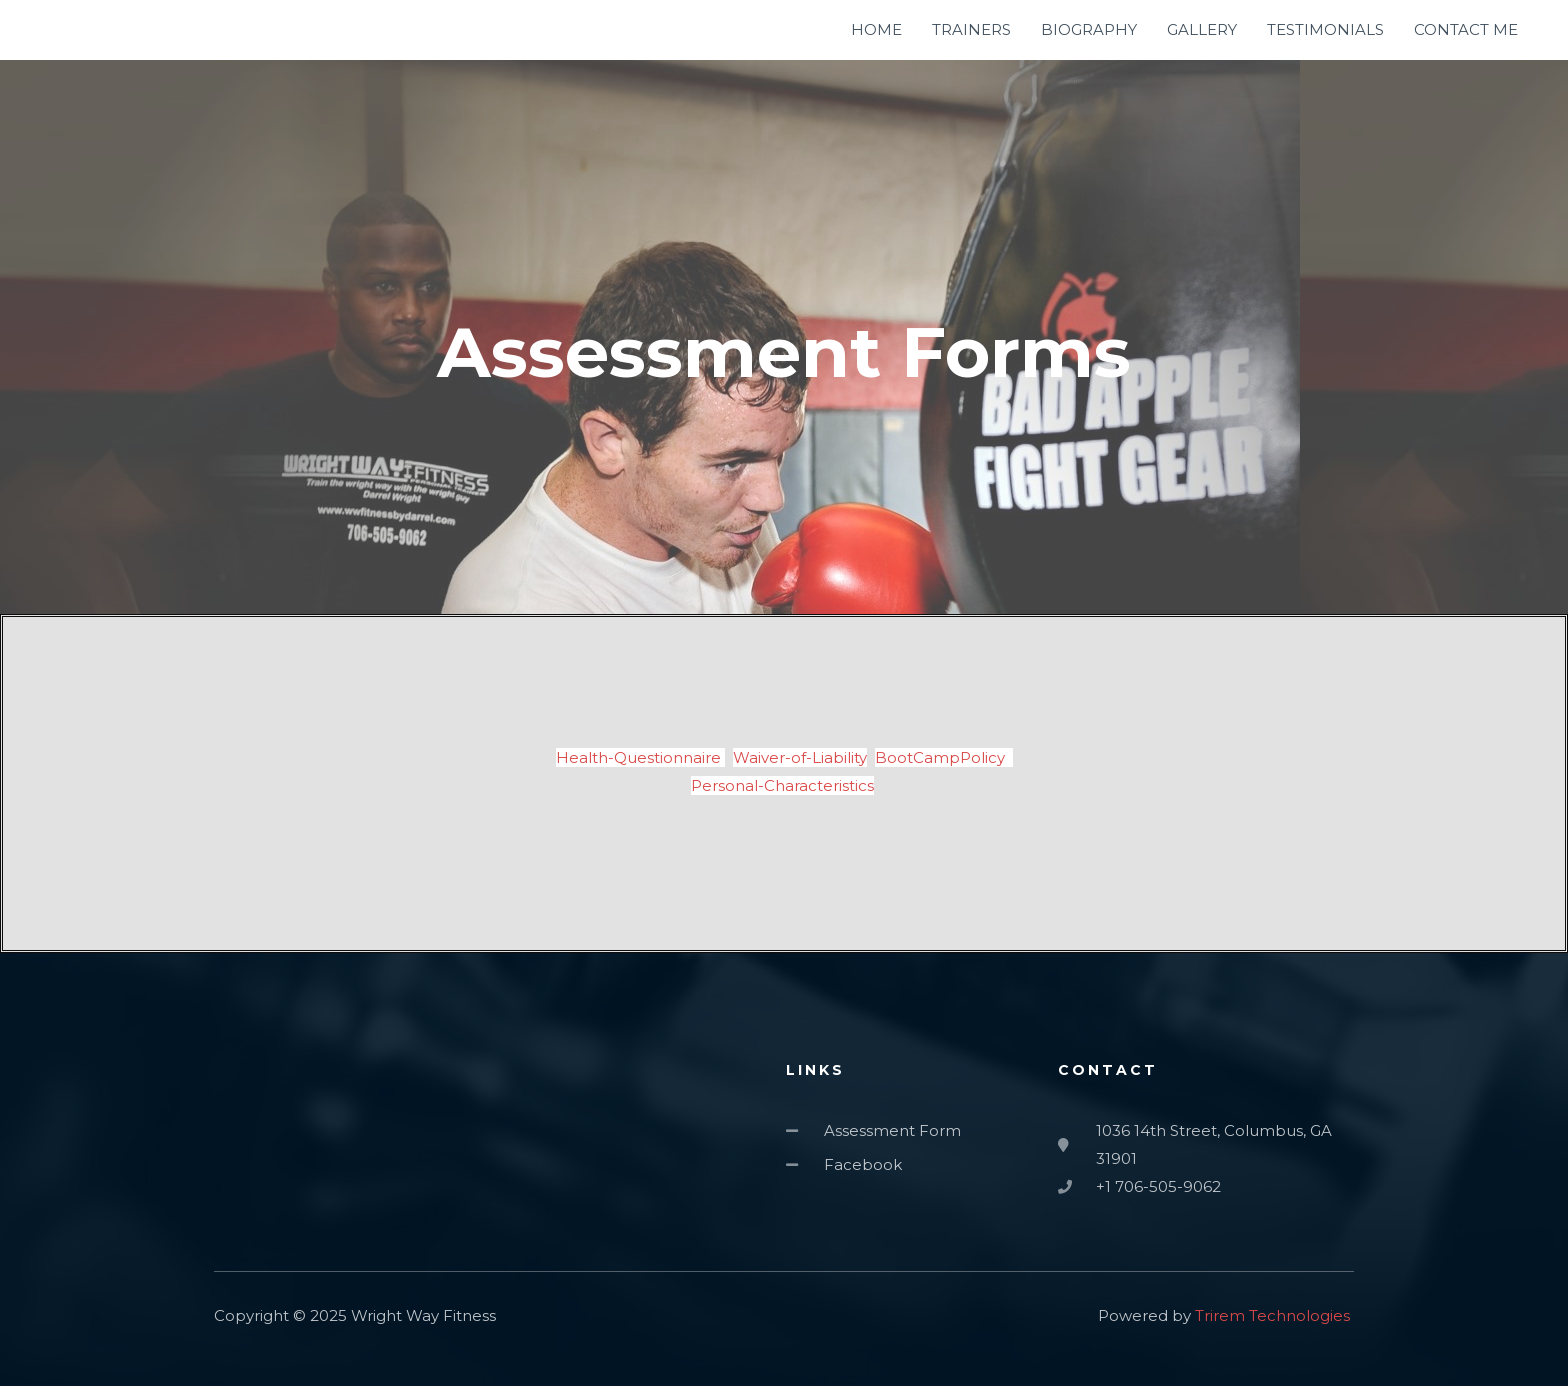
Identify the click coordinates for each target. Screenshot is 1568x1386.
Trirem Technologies (1272, 1315)
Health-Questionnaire (640, 757)
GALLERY (1202, 29)
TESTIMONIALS (1325, 29)
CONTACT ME (1466, 29)
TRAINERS (971, 29)
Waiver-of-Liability (800, 757)
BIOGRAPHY (1089, 29)
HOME (876, 29)
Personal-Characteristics (782, 785)
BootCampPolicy (944, 757)
